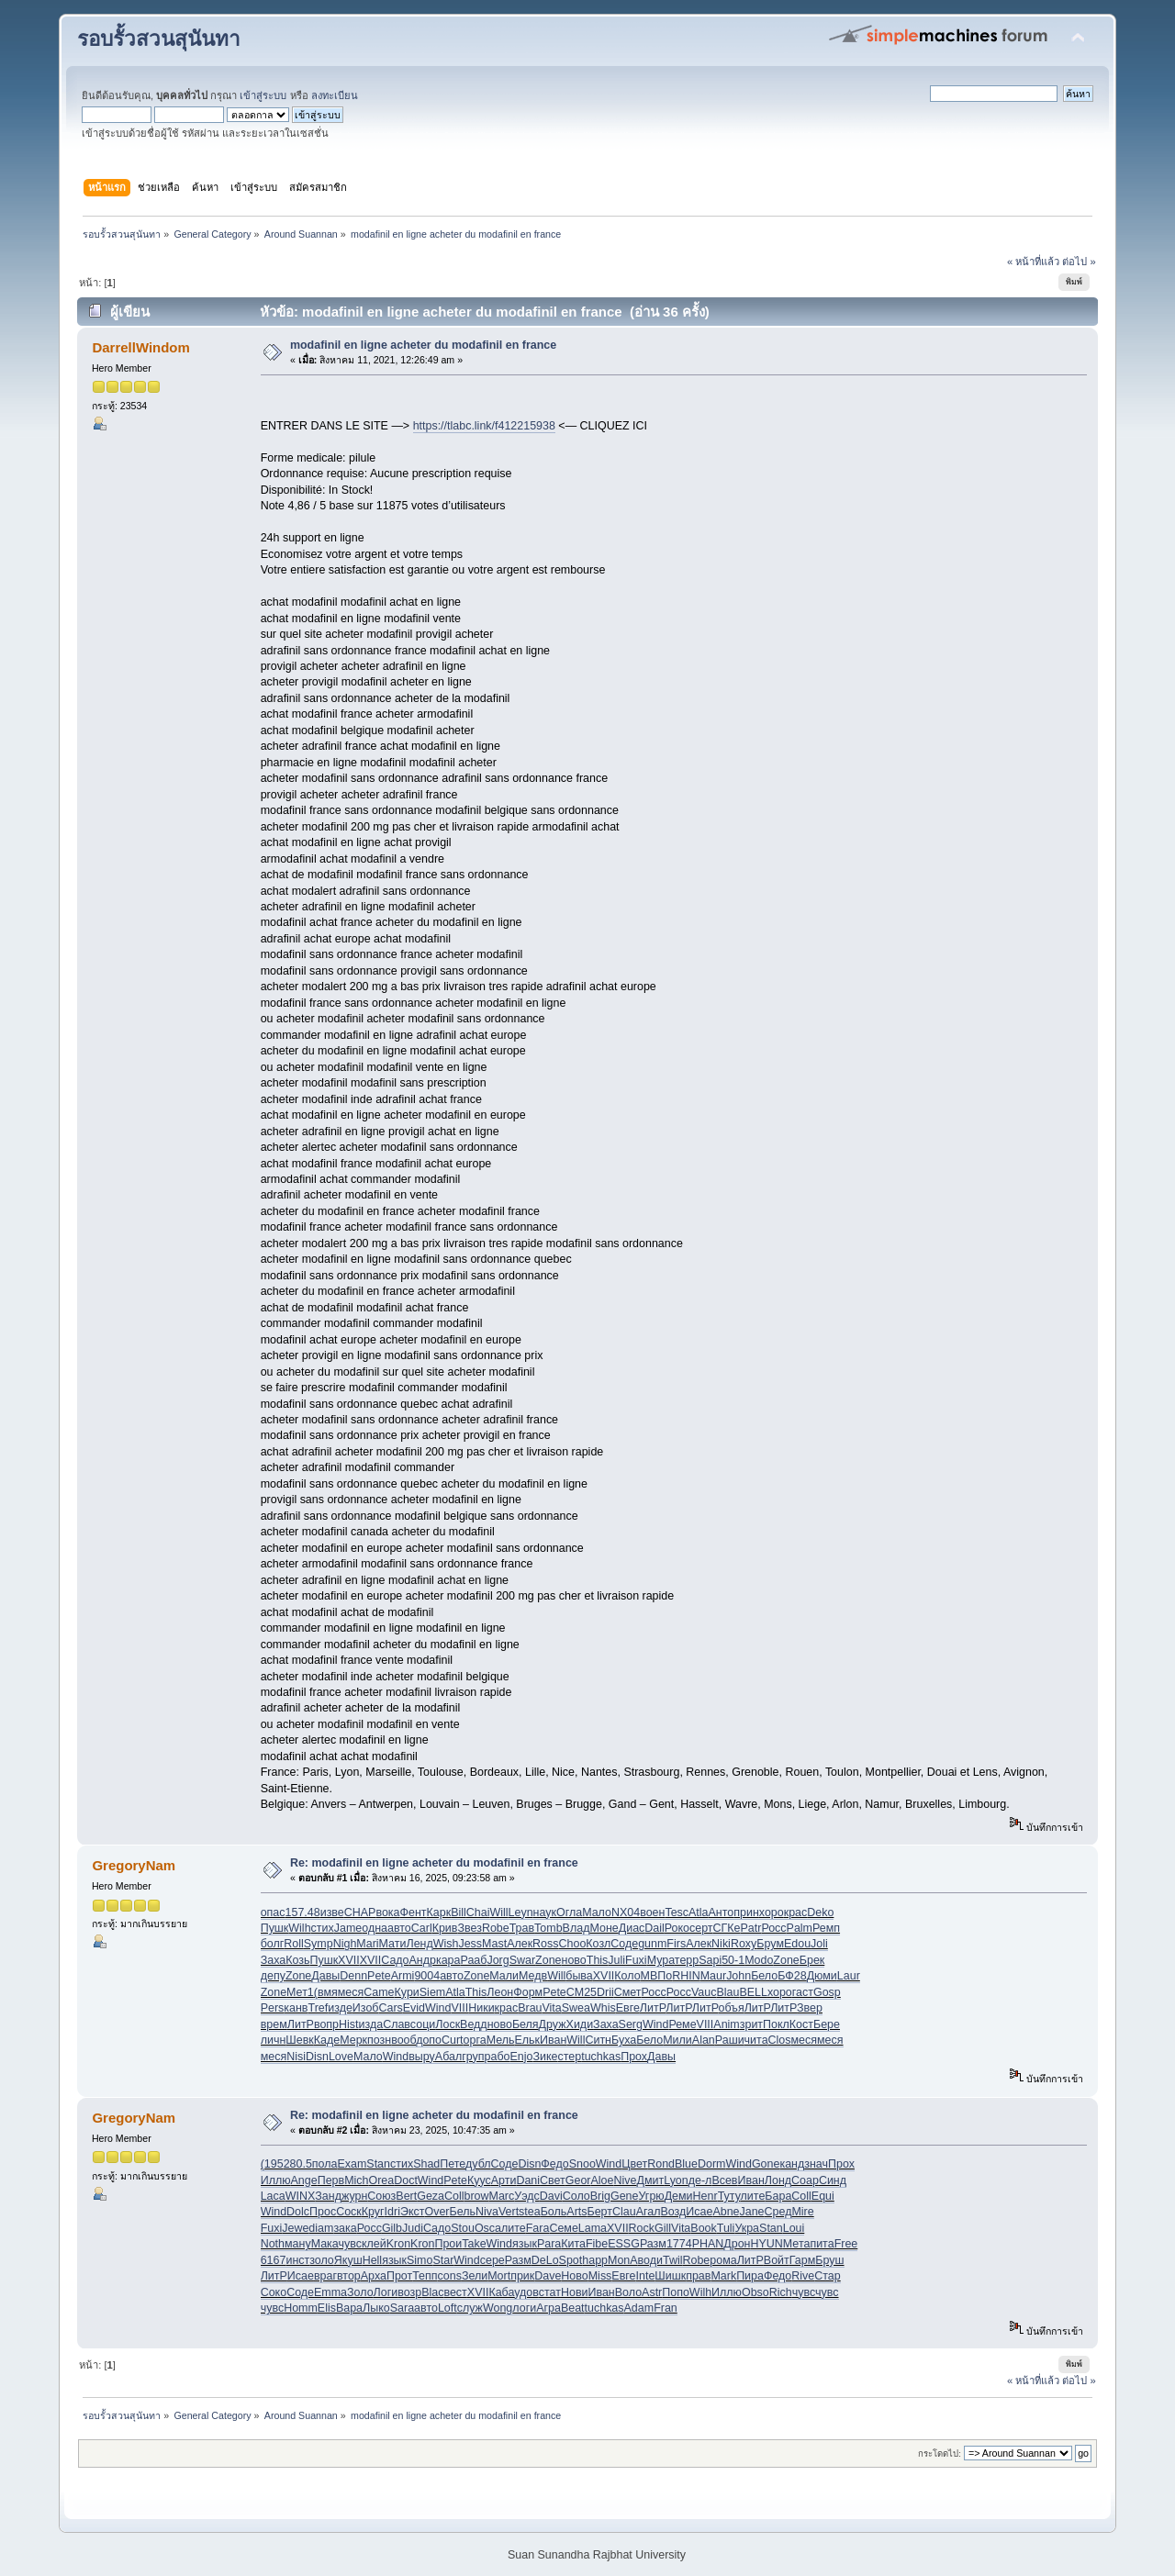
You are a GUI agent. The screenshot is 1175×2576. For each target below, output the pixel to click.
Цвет (634, 2164)
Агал (648, 2211)
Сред (778, 2211)
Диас (632, 1928)
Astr (652, 2292)
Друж (552, 2024)
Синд (832, 2180)
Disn (317, 2056)
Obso (755, 2292)
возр (409, 2292)
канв (296, 2008)
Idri (392, 2211)
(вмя (326, 1992)
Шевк (299, 2040)
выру (421, 2056)
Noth (273, 2243)
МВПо (657, 1975)
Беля (525, 2024)
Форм (528, 1992)
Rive (802, 2275)
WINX (300, 2196)
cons (450, 2275)
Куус (479, 2180)
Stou (463, 2228)
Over (436, 2211)
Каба (501, 2292)
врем (274, 2024)
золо (321, 2260)
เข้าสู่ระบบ (263, 95)
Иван (553, 2040)
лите (753, 2196)
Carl (421, 1928)
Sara (402, 2308)
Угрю (651, 2196)
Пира (750, 2275)
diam (320, 2228)
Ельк (528, 2040)
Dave (547, 2275)
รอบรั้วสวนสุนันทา (159, 39)
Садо (394, 1960)
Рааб (474, 1960)
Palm (799, 1928)
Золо (360, 2292)
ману (298, 2243)
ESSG (624, 2243)
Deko (820, 1912)
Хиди (580, 2024)
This (598, 1960)
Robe (495, 1928)
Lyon (676, 2180)
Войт (776, 2260)
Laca (273, 2196)
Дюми (822, 1975)
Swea (576, 2008)
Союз (381, 2196)
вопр (326, 2024)
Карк (439, 1912)
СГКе (727, 1928)
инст (297, 2260)
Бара (778, 2196)
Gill (663, 2228)
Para (549, 2243)
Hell (372, 2260)
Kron (398, 2243)
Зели (474, 2275)
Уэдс (527, 2196)
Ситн (598, 2040)
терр (687, 1960)
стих (322, 1928)
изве (332, 1912)
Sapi (710, 1960)
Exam (351, 2164)
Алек (519, 1943)
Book (703, 2228)
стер (570, 2056)
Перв (331, 2180)
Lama (592, 2228)
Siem (432, 1992)
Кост (801, 2024)
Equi (822, 2196)
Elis (327, 2308)
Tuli (726, 2228)
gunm (652, 1943)
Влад (576, 1928)
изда (371, 2024)
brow (476, 2196)
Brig (600, 2196)
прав (698, 2275)
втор (349, 2275)
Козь (297, 1960)
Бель (462, 2211)
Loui (794, 2228)
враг (325, 2275)
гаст (802, 1992)
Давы (325, 1975)
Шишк (670, 2275)
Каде (327, 2040)
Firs (676, 1943)
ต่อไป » (1078, 261)
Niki (721, 1943)
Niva (487, 2211)
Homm (301, 2308)
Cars (390, 2008)
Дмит (650, 2180)
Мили (677, 2040)
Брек (812, 1960)
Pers (273, 2008)
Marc (502, 2196)
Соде (624, 1943)
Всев (724, 2180)
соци (422, 2024)
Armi (403, 1975)
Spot (571, 2260)
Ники (481, 2008)
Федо (554, 2164)
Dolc (297, 2211)
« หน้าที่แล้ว (1033, 261)
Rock (642, 2228)
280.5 (298, 2164)
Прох (634, 2056)
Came (379, 1992)
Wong (497, 2308)
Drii (605, 1992)
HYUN (767, 2243)
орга (475, 2040)
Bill (458, 1912)
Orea (381, 2180)
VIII (459, 2008)
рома (723, 2260)
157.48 (302, 1912)
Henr (705, 2196)
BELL (753, 1992)
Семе (563, 2228)
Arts (576, 2211)
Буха (623, 2040)
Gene (624, 2196)
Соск (349, 2211)
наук (544, 1912)
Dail (654, 1928)
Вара (349, 2308)
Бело (764, 1975)
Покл (776, 2024)
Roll (293, 1943)
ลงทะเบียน (334, 95)
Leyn (521, 1912)
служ (470, 2308)
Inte (645, 2275)
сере (492, 2260)
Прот (399, 2275)
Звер (809, 2008)
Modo (758, 1960)
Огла (569, 1912)
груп (473, 2056)
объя (731, 2008)
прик (522, 2275)
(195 (272, 2164)
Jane (752, 2211)
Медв (533, 1975)
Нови (574, 2292)
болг (273, 1943)
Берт (599, 2211)
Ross (545, 1943)
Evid (414, 2008)
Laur (848, 1975)
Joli (819, 1943)
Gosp (827, 1992)
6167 (273, 2260)
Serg (631, 2024)
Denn (353, 1975)
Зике (544, 2056)
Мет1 (300, 1992)
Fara (538, 2228)
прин (746, 1912)
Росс (773, 1928)
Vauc (704, 1992)
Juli (616, 1960)
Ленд (419, 1943)
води (650, 2260)
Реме (682, 2024)
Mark (723, 2275)
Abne (725, 2211)
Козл (598, 1943)
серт (701, 1928)
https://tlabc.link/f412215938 (484, 425)
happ (595, 2260)
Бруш (829, 2260)
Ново (574, 2275)
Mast (494, 1943)
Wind (438, 2008)
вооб (403, 2040)
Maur (713, 1975)
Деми (679, 2196)
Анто (721, 1912)
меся (351, 1992)
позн (379, 2040)
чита (756, 2040)
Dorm (711, 2164)
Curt (453, 2040)
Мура (661, 1960)
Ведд (473, 2024)
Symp (318, 1943)
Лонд (778, 2180)
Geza (430, 2196)
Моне (603, 1928)
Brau (530, 2008)
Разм (653, 2243)
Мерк (353, 2040)
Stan (378, 2164)
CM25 (581, 1992)
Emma (330, 2292)
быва (579, 1975)
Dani (528, 2180)
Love (341, 2056)
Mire (802, 2211)
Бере (826, 2024)
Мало (596, 1912)
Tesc (676, 1912)
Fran (665, 2308)
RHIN (685, 1975)
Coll (454, 2196)
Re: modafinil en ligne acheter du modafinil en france (434, 1863)
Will (498, 1912)
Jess (470, 1943)
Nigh (345, 1943)
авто (399, 1928)
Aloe (602, 2180)
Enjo (521, 2056)
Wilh (299, 1928)
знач (816, 2164)
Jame (348, 1928)
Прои (448, 2243)
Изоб (365, 2008)
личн (273, 2040)
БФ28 (792, 1975)
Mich (356, 2180)
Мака (325, 2243)
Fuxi (636, 1960)
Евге (628, 2008)
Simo (419, 2260)
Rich (780, 2292)
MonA (623, 2260)
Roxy (743, 1943)
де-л (700, 2180)
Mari (367, 1943)
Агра (548, 2308)
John (738, 1975)
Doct (406, 2180)
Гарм (802, 2260)
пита (822, 2243)
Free (846, 2243)
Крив (445, 1928)
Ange (304, 2180)
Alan (703, 2040)
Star (442, 2260)
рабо (497, 2056)
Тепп (424, 2275)
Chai (478, 1912)
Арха (373, 2275)
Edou (797, 1943)
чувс (350, 2243)
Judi (412, 2228)
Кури (407, 1992)
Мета (797, 2243)
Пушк (275, 1928)
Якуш (348, 2260)
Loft (447, 2308)
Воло (628, 2292)
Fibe (597, 2243)
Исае (699, 2211)
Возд (673, 2211)
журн (354, 2196)
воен (652, 1912)
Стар (827, 2275)
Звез (469, 1928)
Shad (426, 2164)
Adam (639, 2308)
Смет (628, 1992)
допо (429, 2040)
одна (374, 1928)
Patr (751, 1928)
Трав (521, 1928)
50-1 (733, 1960)
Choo (573, 1943)
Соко (273, 2292)
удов (526, 2292)
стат (550, 2292)
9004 (427, 1975)
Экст (412, 2211)
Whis (603, 2008)
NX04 (625, 1912)
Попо (675, 2292)
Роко (677, 1928)
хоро (771, 1912)
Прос (322, 2211)
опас (273, 1912)
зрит (751, 2024)
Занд (328, 2196)
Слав (396, 2024)
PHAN (708, 2243)
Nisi (296, 2056)
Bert (406, 2196)
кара (448, 1960)
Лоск (447, 2024)
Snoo (582, 2164)
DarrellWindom (140, 347)
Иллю (276, 2180)
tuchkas (601, 2056)
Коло (627, 1975)
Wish (446, 1943)
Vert (508, 2211)
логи (524, 2308)
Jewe (295, 2228)
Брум (770, 1943)
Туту (729, 2196)
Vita (552, 2008)
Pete (379, 1975)
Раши (729, 2040)
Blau (727, 1992)
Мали (504, 1975)
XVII (349, 1960)
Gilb (392, 2228)
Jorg (498, 1960)
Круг (373, 2211)
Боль (554, 2211)
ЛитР (653, 2008)
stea (530, 2211)
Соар (805, 2180)
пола (325, 2164)
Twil (672, 2260)
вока (387, 1912)
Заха (273, 1960)
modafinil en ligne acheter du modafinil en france (423, 345)
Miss (600, 2275)
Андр (422, 1960)
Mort (498, 2275)
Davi (551, 2196)
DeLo (545, 2260)
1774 (679, 2243)
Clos (779, 2040)
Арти (504, 2180)
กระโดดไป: (939, 2453)
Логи (386, 2292)
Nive (625, 2180)
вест (454, 2292)
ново (574, 1960)
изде (340, 2008)
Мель (501, 2040)
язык (524, 2243)
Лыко (376, 2308)
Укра (746, 2228)
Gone (766, 2164)
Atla (698, 1912)
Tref (318, 2008)
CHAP (360, 1912)
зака (344, 2228)
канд (791, 2164)
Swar (522, 1960)
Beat (573, 2308)
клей (374, 2243)
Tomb (548, 1928)
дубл (478, 2164)
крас (796, 1912)
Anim (726, 2024)
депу (273, 1975)
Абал (448, 2056)
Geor (578, 2180)
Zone (548, 1960)
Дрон (736, 2243)
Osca (488, 2228)
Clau (624, 2211)
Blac (432, 2292)
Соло (576, 2196)
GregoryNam (133, 1865)
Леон (500, 1992)
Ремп (826, 1928)
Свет (552, 2180)
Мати (393, 1943)
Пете (452, 2164)
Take (474, 2243)
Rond (661, 2164)
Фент (413, 1912)
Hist (348, 2024)
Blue (686, 2164)
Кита (573, 2243)
